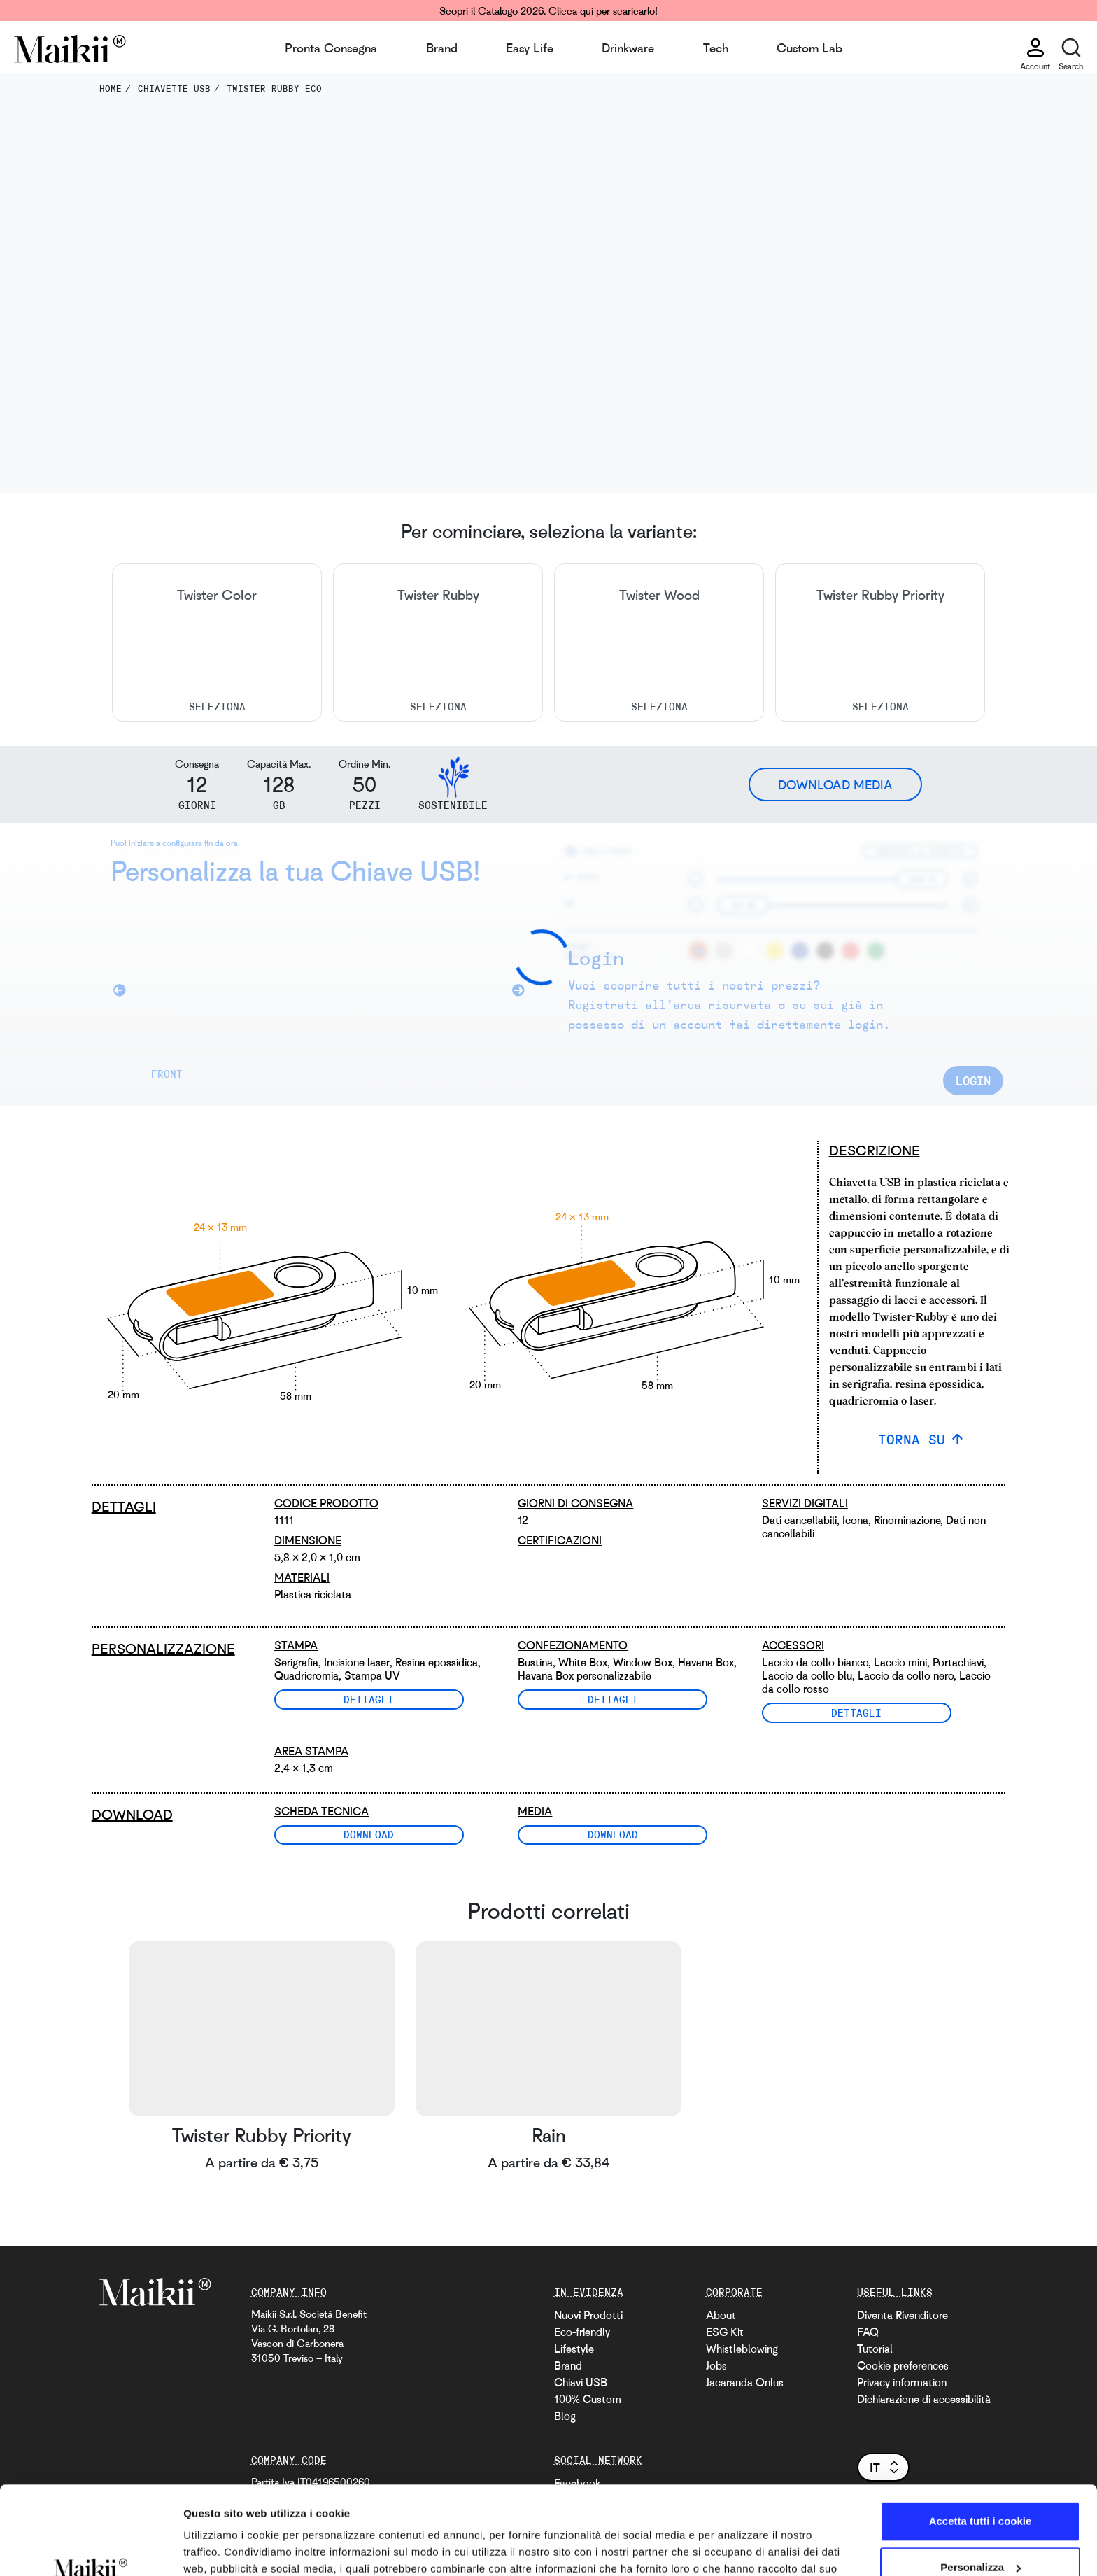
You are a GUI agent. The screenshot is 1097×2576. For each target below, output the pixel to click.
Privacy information (902, 2382)
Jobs (716, 2365)
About (721, 2315)
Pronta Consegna (331, 47)
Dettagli (369, 1699)
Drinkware (628, 47)
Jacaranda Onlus (745, 2382)
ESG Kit (725, 2332)
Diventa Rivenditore (902, 2315)
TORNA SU (911, 1439)
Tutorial (875, 2349)
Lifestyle (574, 2349)
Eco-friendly (582, 2332)
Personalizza (980, 2491)
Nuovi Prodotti (588, 2315)
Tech (715, 47)
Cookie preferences (903, 2365)
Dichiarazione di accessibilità (924, 2399)
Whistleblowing (742, 2349)
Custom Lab (809, 47)
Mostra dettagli (221, 2548)
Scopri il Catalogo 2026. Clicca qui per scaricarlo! (548, 10)
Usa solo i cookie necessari (980, 2537)
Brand (442, 47)
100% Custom (587, 2399)
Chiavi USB (580, 2382)
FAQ (868, 2332)
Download (369, 1834)
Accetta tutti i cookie (980, 2445)
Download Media (835, 784)
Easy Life (529, 47)
